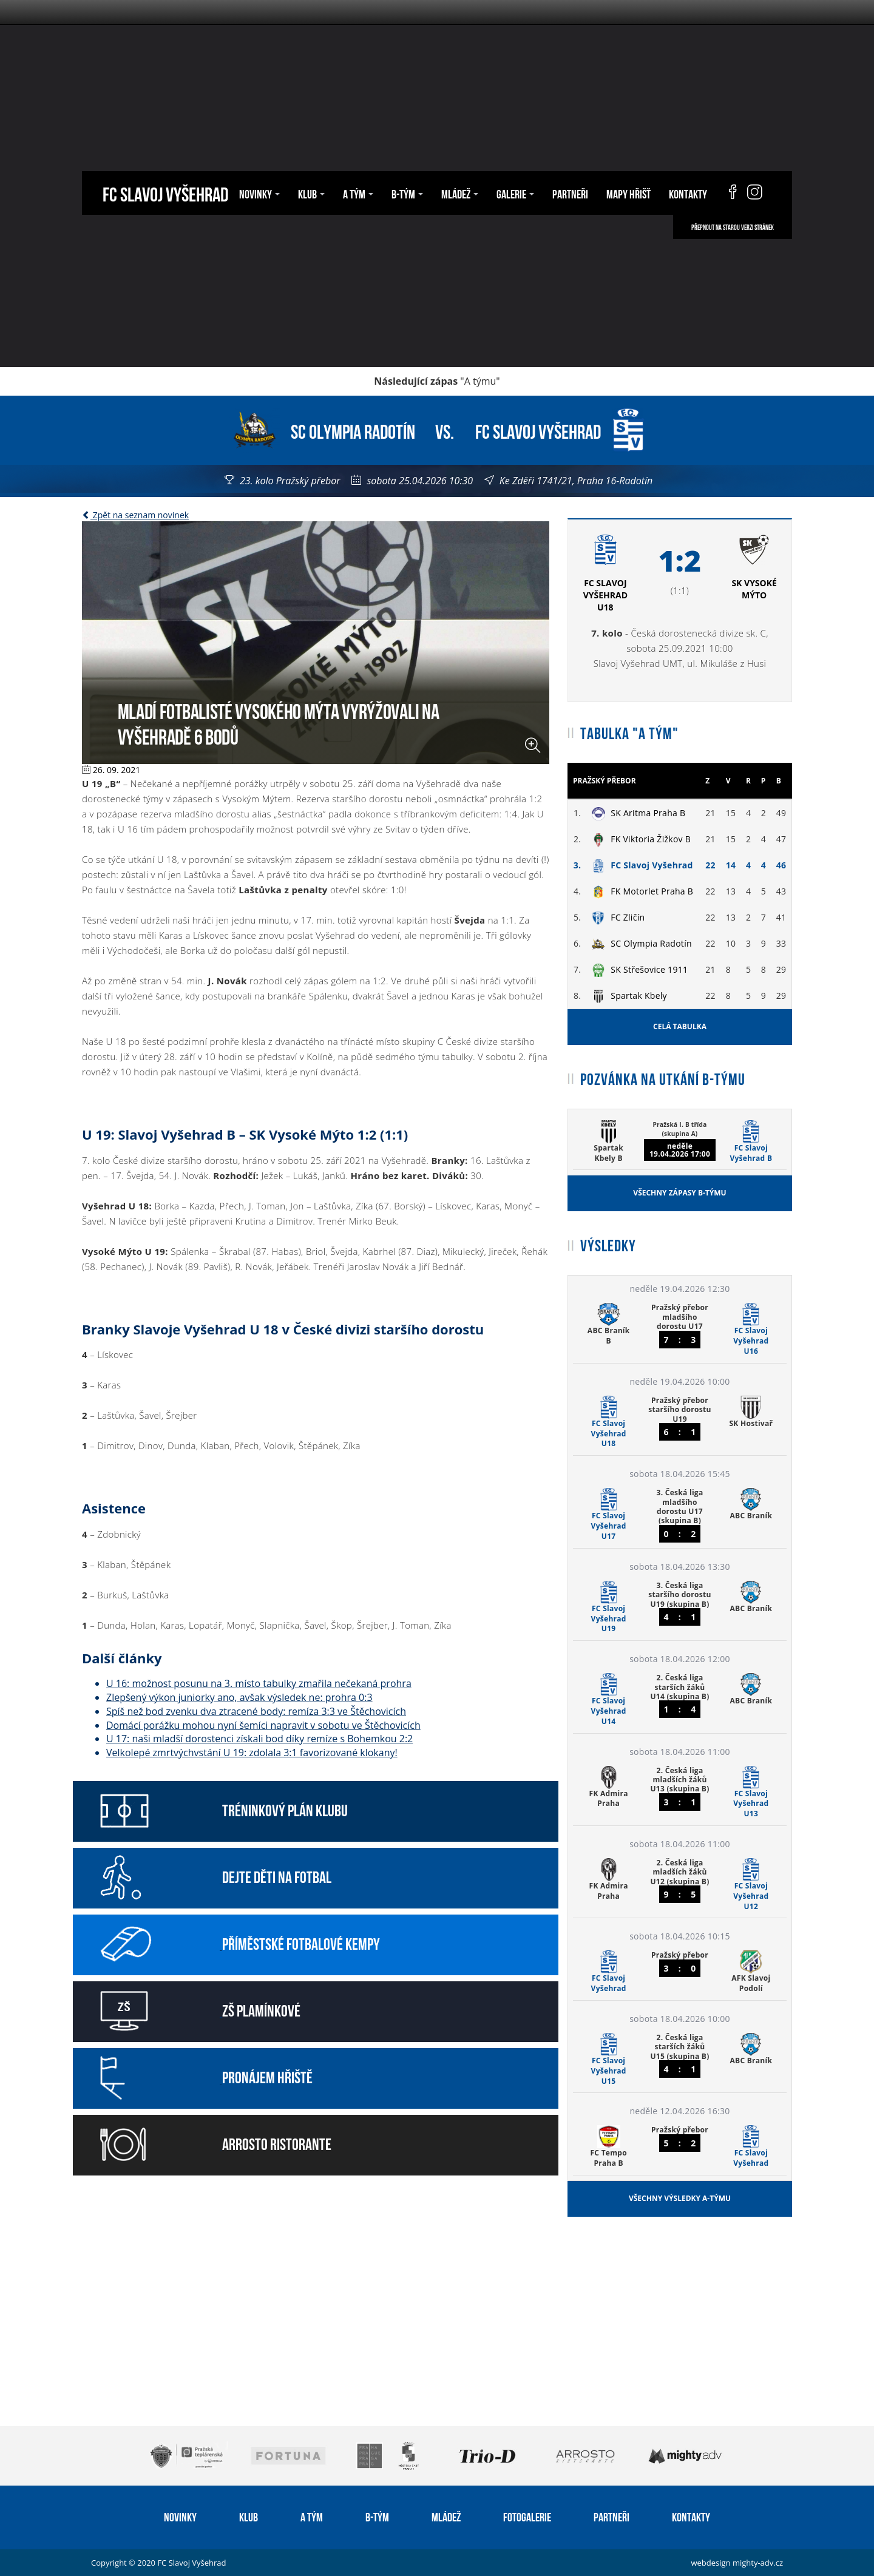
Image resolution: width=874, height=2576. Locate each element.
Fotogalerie (527, 2516)
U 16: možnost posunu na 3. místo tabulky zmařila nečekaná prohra (259, 1683)
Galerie (515, 193)
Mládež (459, 193)
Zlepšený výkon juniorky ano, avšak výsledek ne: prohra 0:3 (239, 1697)
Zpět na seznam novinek (135, 515)
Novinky (259, 193)
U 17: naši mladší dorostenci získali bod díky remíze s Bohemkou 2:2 (259, 1738)
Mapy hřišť (628, 193)
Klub (311, 193)
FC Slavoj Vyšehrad (165, 193)
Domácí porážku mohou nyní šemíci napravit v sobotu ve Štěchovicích (263, 1725)
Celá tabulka (679, 1026)
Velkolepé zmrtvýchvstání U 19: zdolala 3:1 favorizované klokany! (252, 1752)
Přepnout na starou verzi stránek (732, 227)
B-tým (407, 193)
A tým (358, 193)
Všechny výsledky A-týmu (680, 2198)
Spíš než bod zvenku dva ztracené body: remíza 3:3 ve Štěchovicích (256, 1711)
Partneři (570, 193)
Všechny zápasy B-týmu (679, 1193)
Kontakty (688, 193)
